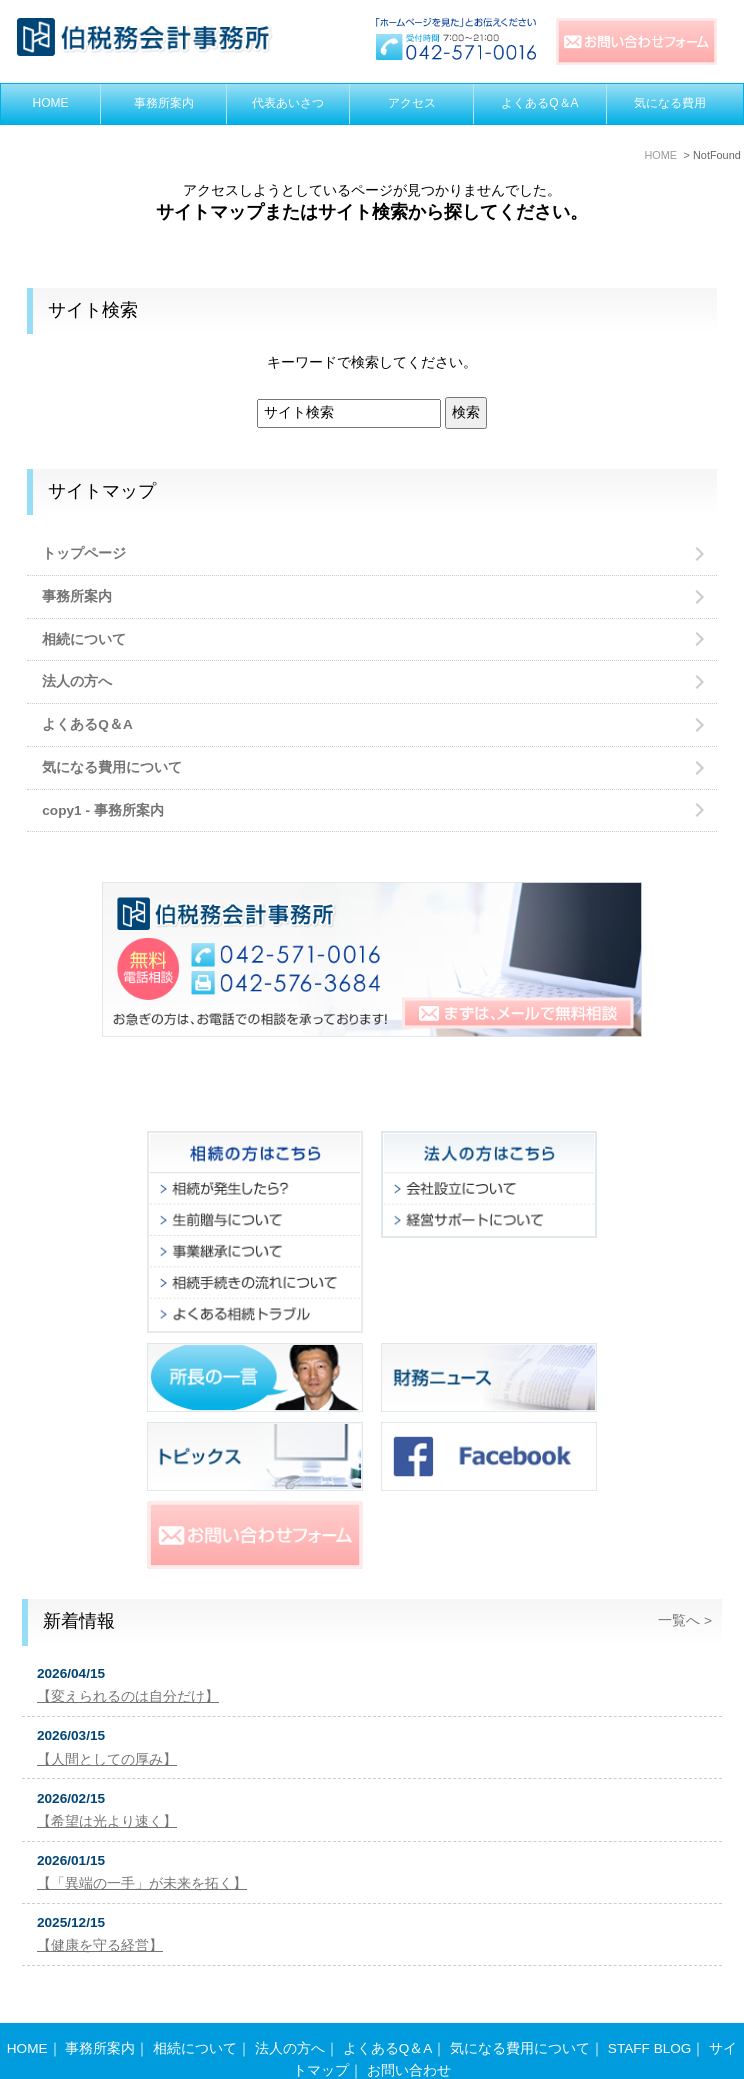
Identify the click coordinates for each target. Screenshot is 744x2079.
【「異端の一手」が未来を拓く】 (142, 1883)
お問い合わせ (409, 2031)
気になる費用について (112, 767)
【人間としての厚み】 (107, 1759)
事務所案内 (164, 103)
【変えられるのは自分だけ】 (128, 1696)
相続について (84, 639)
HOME (51, 103)
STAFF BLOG (650, 2009)
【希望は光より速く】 (107, 1821)
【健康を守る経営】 (100, 1945)
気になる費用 (670, 103)
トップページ (84, 553)
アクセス (412, 103)
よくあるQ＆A (539, 103)
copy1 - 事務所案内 (102, 810)
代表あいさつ (288, 103)
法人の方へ (77, 681)
